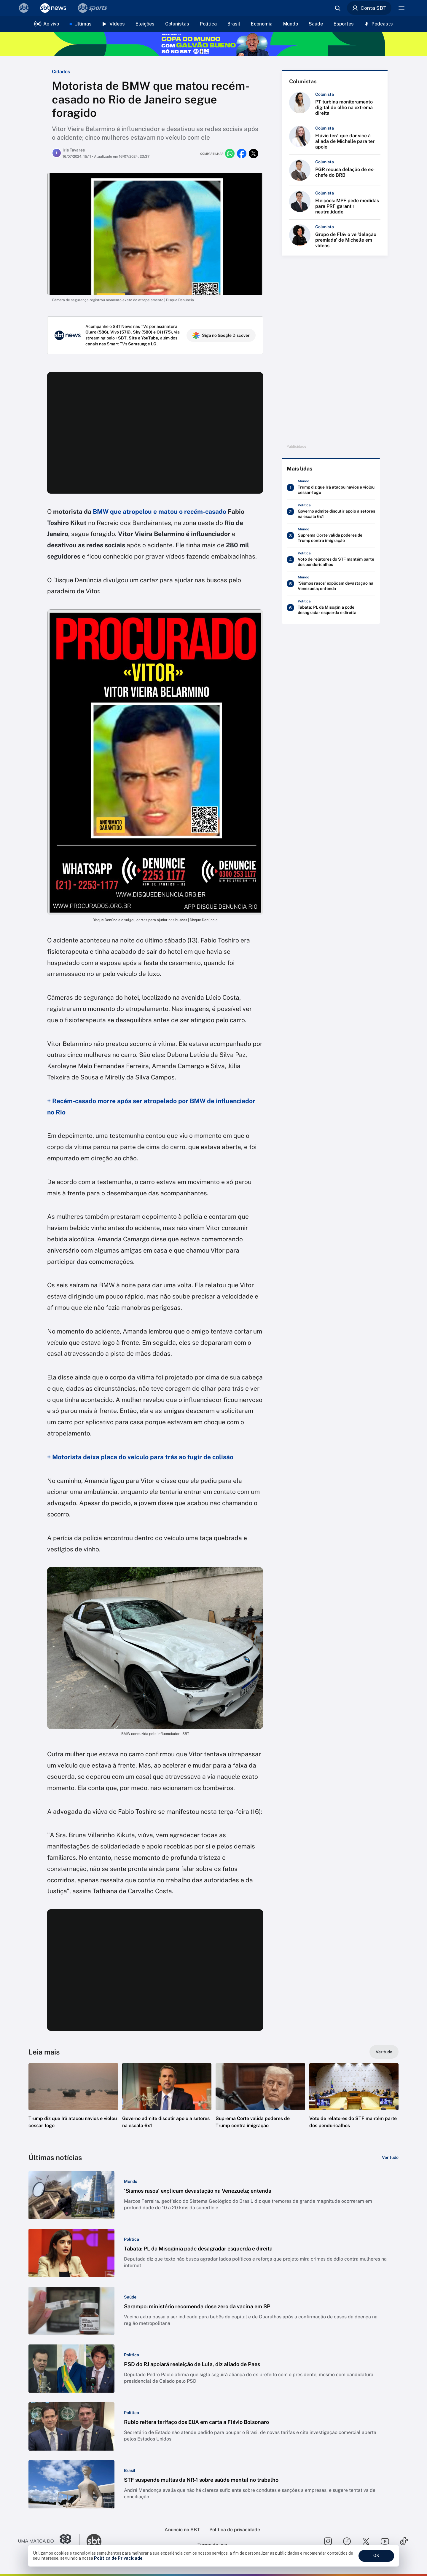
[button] (73, 2104)
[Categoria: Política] (131, 2239)
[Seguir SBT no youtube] (385, 2541)
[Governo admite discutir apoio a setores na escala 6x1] (331, 512)
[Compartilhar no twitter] (253, 153)
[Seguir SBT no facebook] (347, 2541)
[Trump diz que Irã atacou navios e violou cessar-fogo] (331, 488)
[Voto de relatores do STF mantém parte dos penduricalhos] (331, 560)
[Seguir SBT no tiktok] (404, 2541)
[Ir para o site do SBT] (94, 2541)
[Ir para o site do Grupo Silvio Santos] (48, 2541)
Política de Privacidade (118, 2558)
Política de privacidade (234, 2529)
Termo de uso (212, 2545)
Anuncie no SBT (182, 2529)
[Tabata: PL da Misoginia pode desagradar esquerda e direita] (331, 608)
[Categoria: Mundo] (130, 2181)
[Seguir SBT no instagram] (328, 2541)
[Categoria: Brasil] (129, 2470)
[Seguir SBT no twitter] (366, 2541)
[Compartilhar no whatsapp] (230, 153)
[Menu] (401, 8)
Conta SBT (369, 8)
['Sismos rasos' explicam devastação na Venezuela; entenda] (331, 584)
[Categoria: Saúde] (130, 2297)
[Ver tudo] (384, 2052)
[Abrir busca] (337, 8)
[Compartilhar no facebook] (241, 153)
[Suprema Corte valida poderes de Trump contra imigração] (331, 536)
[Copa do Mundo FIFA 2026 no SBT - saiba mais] (213, 44)
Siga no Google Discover (221, 335)
